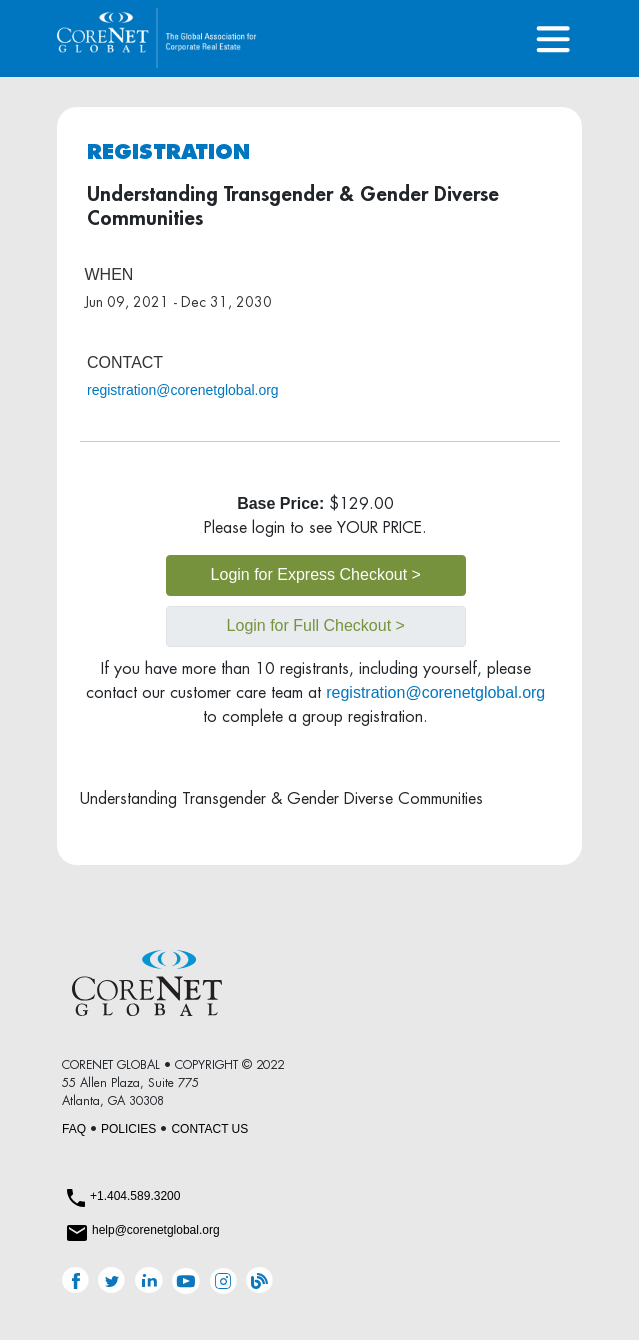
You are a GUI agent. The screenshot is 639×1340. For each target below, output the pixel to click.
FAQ (74, 1129)
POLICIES (128, 1129)
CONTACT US (209, 1129)
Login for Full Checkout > (316, 625)
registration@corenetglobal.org (183, 390)
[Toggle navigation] (552, 38)
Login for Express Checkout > (316, 574)
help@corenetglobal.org (156, 1230)
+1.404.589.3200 (135, 1196)
